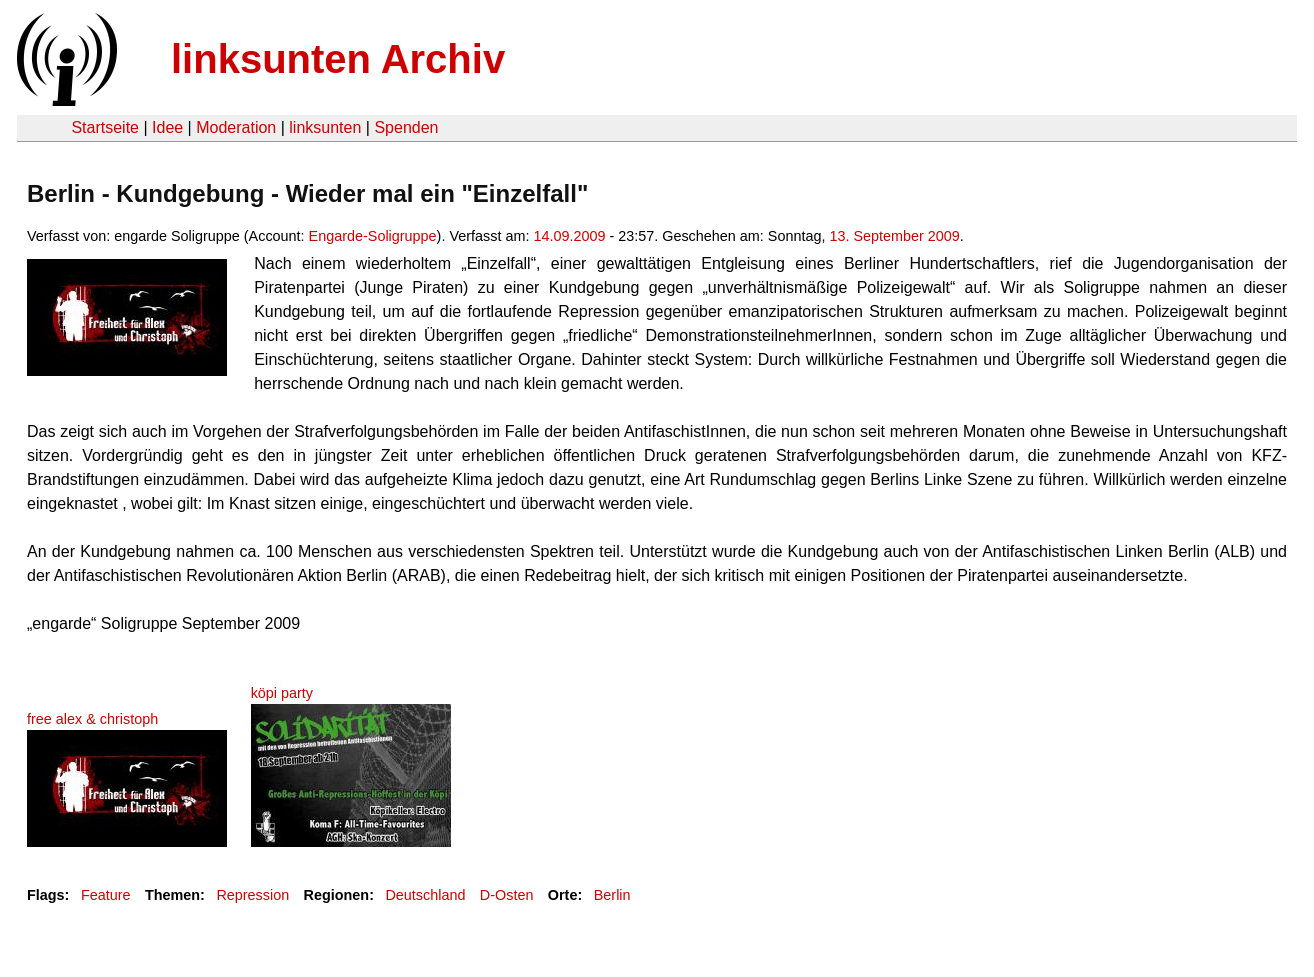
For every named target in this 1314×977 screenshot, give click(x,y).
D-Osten (507, 895)
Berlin (612, 895)
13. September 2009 (894, 236)
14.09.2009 (569, 236)
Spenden (406, 127)
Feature (106, 895)
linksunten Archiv (338, 59)
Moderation (236, 127)
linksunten (325, 127)
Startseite (105, 127)
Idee (167, 127)
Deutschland (425, 895)
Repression (252, 895)
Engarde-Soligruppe (373, 236)
